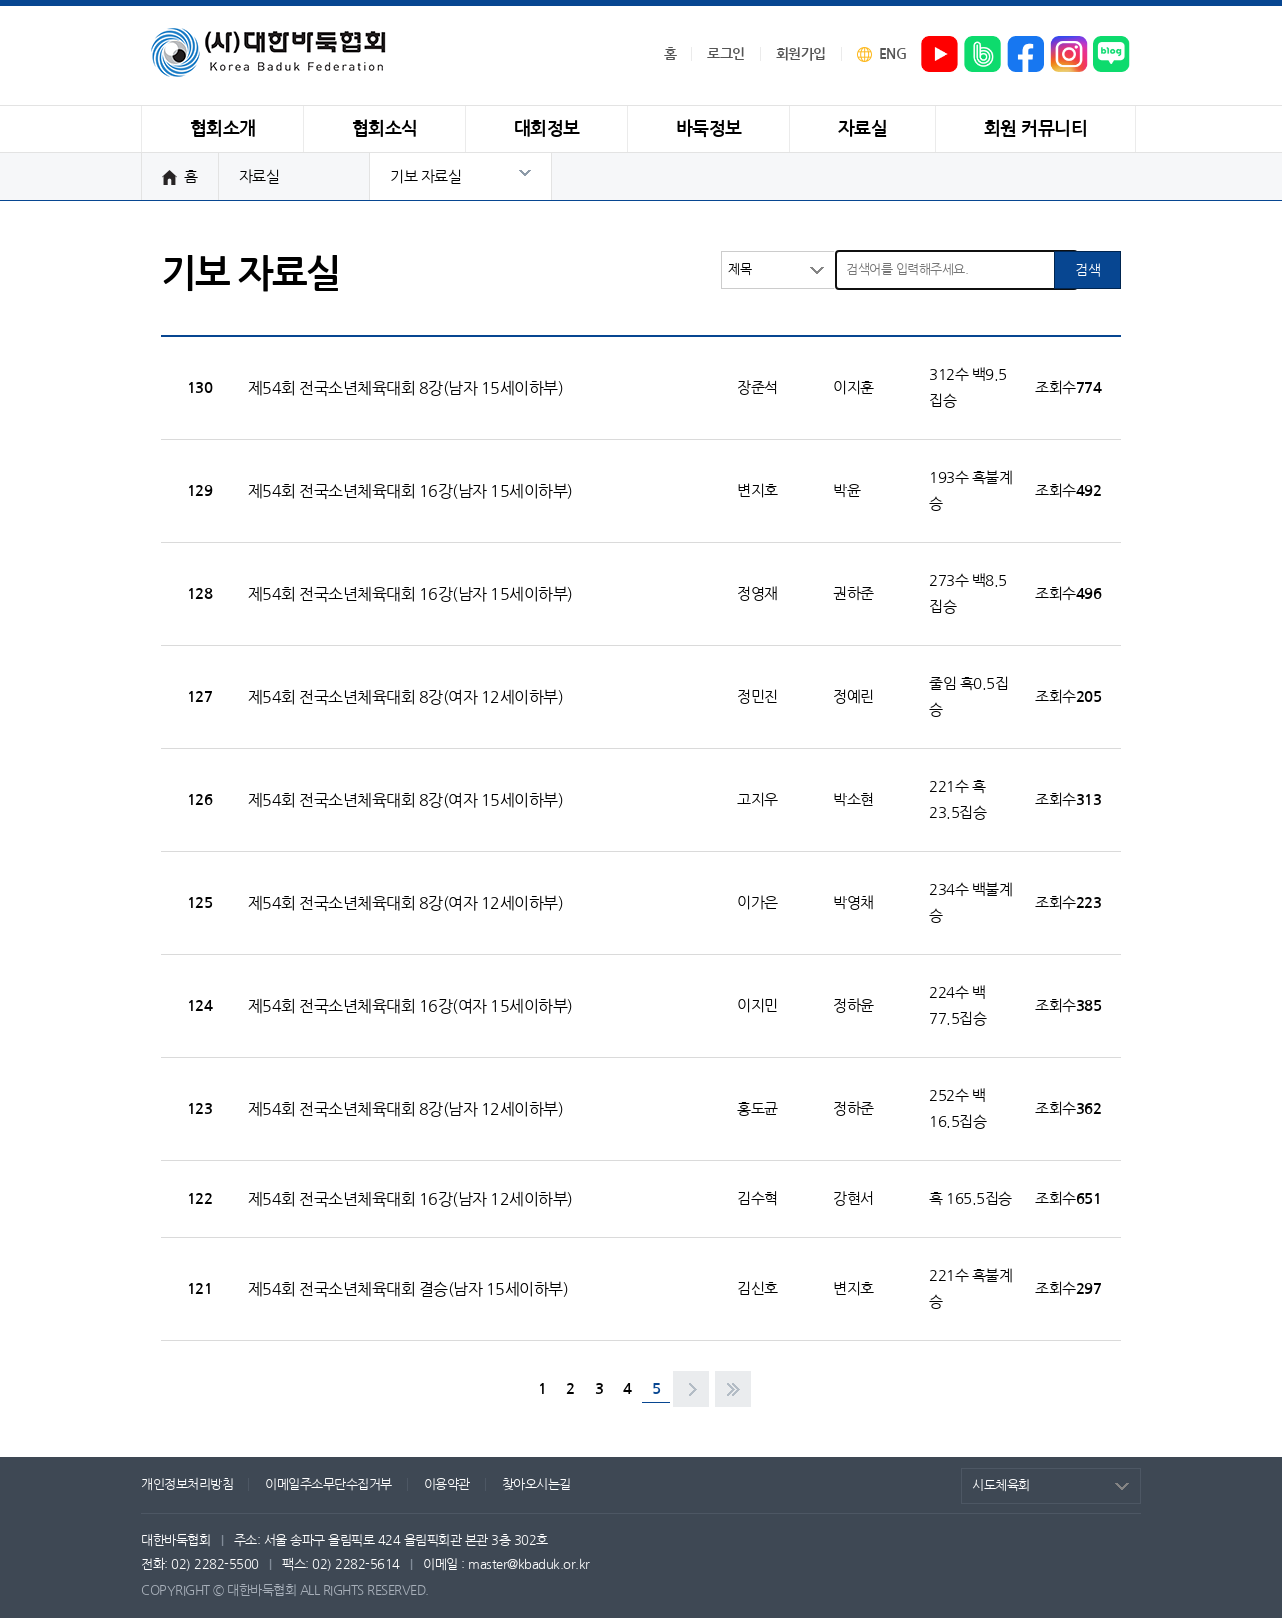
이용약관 (447, 1484)
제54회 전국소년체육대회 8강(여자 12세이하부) (406, 697)
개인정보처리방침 (187, 1484)
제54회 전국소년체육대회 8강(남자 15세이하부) (406, 388)
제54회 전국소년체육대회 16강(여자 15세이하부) (410, 1006)
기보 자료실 (425, 176)
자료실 (259, 176)
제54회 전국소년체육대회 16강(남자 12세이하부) (410, 1199)
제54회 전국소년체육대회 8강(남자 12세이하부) (406, 1109)
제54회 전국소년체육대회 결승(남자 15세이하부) (408, 1289)
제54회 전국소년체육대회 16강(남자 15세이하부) (410, 491)
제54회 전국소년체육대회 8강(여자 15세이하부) (406, 800)
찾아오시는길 (536, 1484)
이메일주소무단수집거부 (328, 1484)
